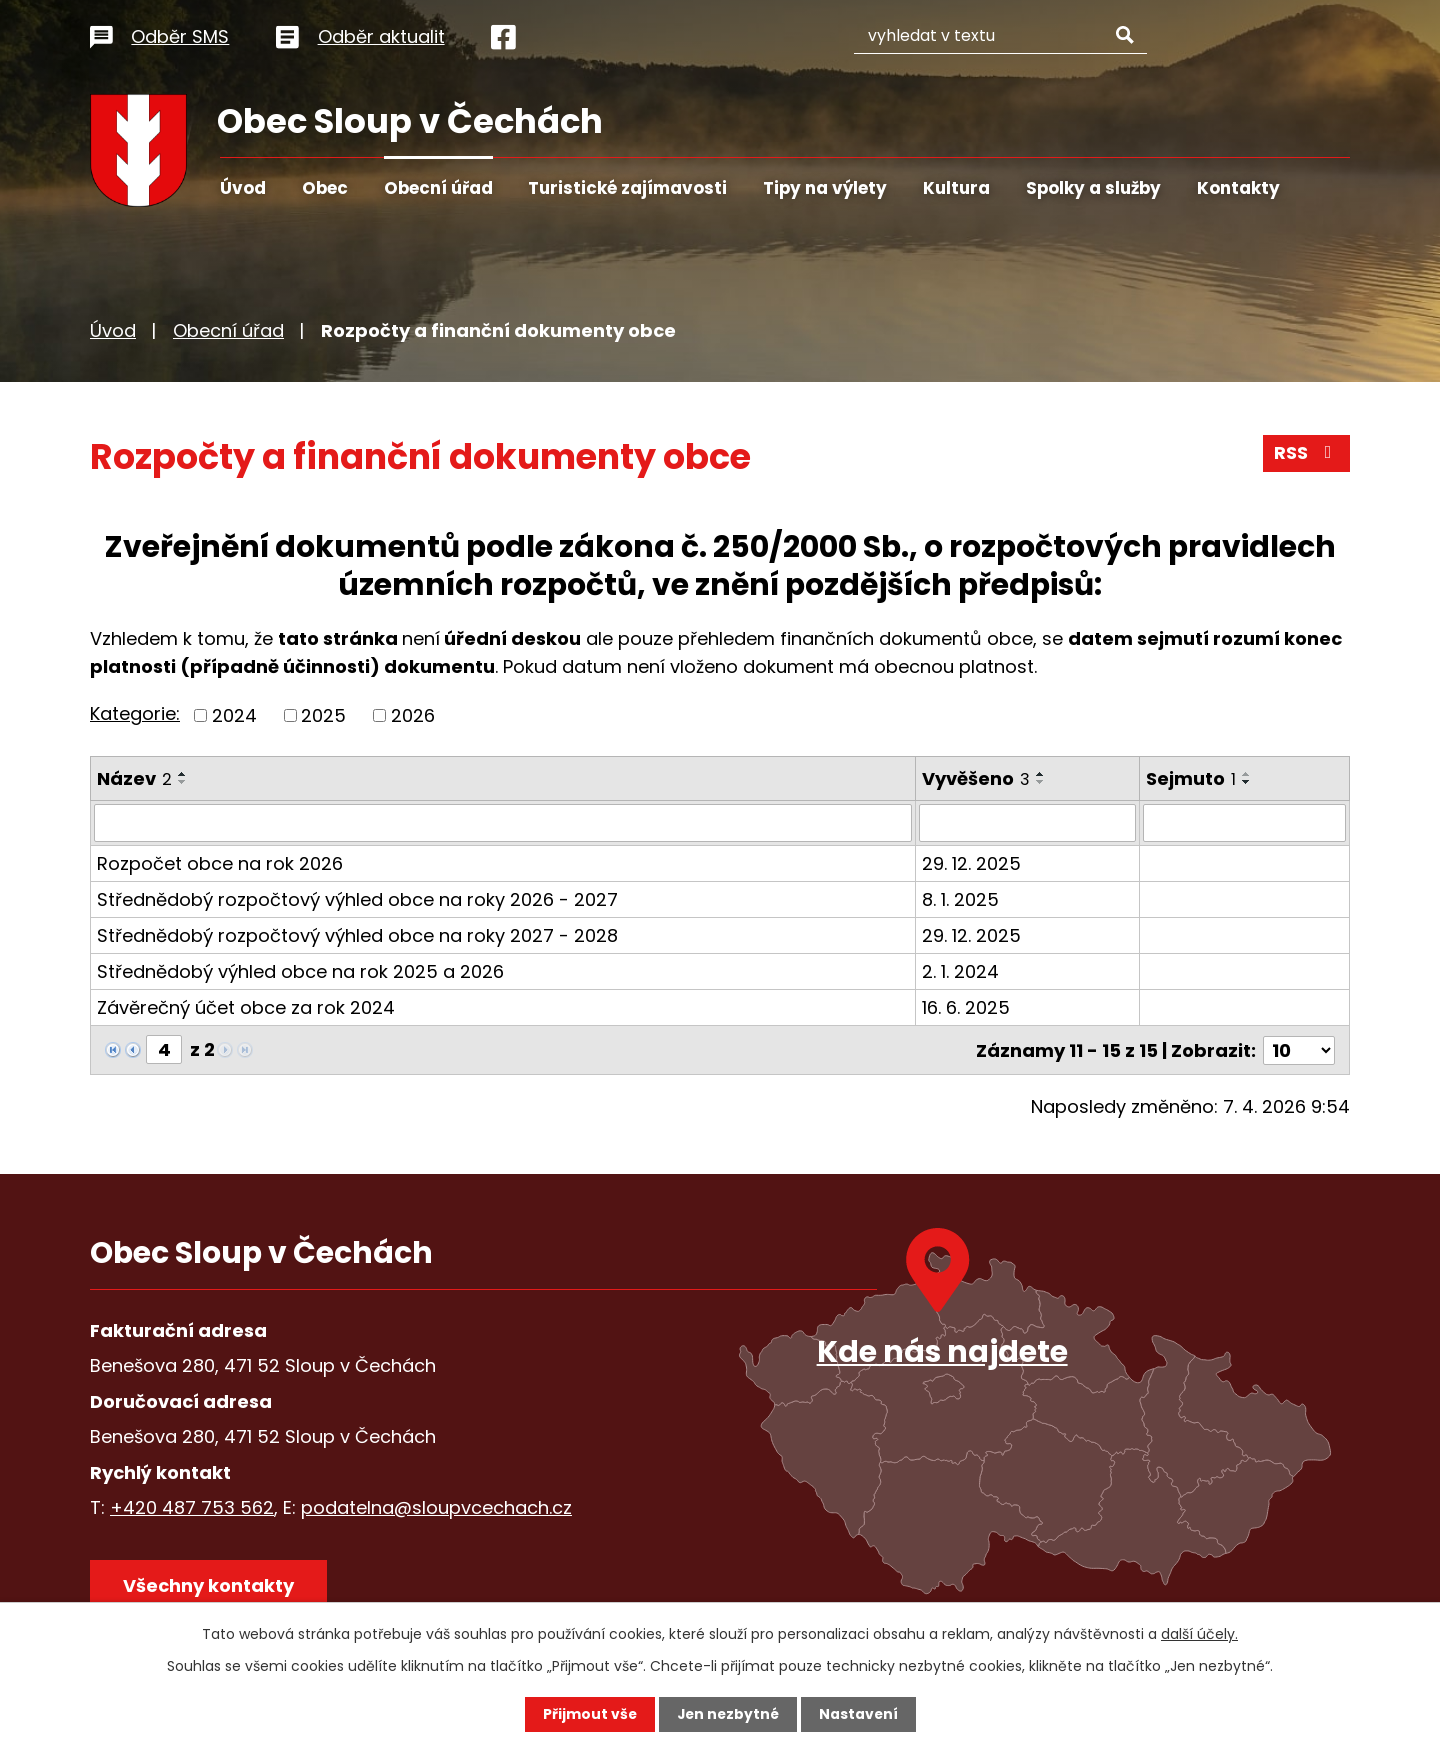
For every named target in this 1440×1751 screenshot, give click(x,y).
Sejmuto (1191, 778)
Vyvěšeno (976, 778)
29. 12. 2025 (971, 863)
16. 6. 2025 (966, 1007)
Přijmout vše (587, 1714)
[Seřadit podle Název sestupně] (183, 782)
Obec (325, 188)
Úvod (243, 188)
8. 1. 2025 (960, 899)
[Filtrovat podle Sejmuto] (1244, 823)
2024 (234, 715)
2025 (323, 715)
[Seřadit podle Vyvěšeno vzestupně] (1041, 774)
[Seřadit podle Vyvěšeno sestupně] (1041, 782)
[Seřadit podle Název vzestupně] (183, 774)
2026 (413, 715)
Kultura (956, 188)
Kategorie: (135, 713)
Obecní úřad (438, 188)
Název (134, 778)
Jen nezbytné (727, 1714)
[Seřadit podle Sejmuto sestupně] (1247, 782)
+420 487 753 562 (192, 1506)
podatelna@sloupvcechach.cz (436, 1506)
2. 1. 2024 (960, 971)
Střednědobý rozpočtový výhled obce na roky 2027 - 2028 (357, 935)
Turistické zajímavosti (627, 188)
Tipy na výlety (825, 188)
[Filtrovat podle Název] (503, 823)
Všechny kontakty (209, 1585)
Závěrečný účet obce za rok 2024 (246, 1007)
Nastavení (860, 1714)
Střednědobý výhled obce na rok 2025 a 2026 (300, 971)
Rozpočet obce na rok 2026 (220, 863)
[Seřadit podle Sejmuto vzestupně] (1247, 774)
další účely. (1199, 1634)
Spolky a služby (1093, 188)
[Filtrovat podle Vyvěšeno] (1027, 823)
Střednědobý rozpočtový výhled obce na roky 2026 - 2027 (357, 899)
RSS (1307, 454)
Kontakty (1238, 188)
